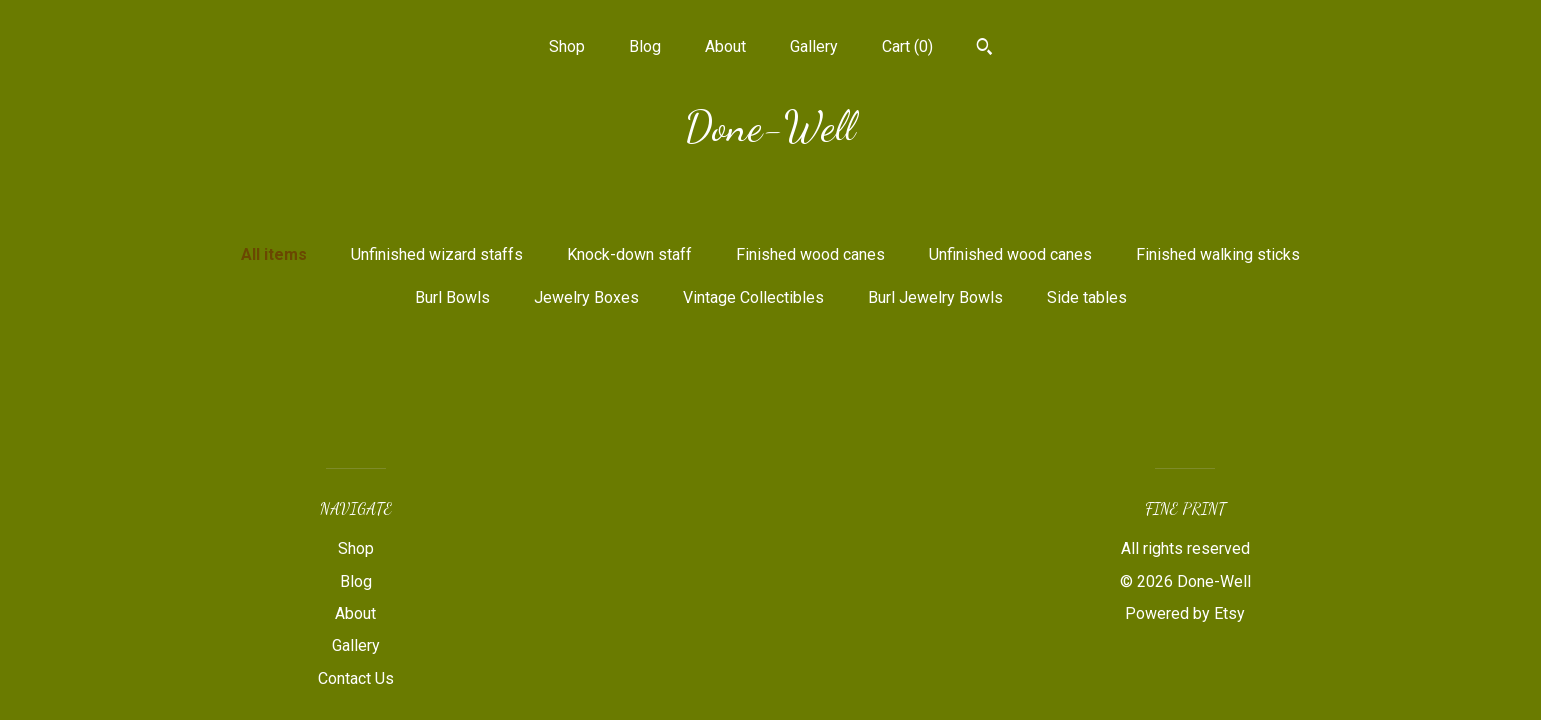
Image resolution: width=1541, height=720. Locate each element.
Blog (645, 46)
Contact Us (356, 678)
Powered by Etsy (1185, 613)
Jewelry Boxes (586, 297)
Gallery (814, 46)
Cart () (907, 46)
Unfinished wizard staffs (437, 254)
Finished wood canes (810, 254)
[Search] (984, 49)
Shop (567, 46)
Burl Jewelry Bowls (935, 297)
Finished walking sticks (1218, 254)
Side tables (1087, 297)
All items (274, 254)
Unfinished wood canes (1010, 254)
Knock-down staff (629, 254)
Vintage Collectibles (753, 297)
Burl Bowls (452, 297)
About (725, 46)
